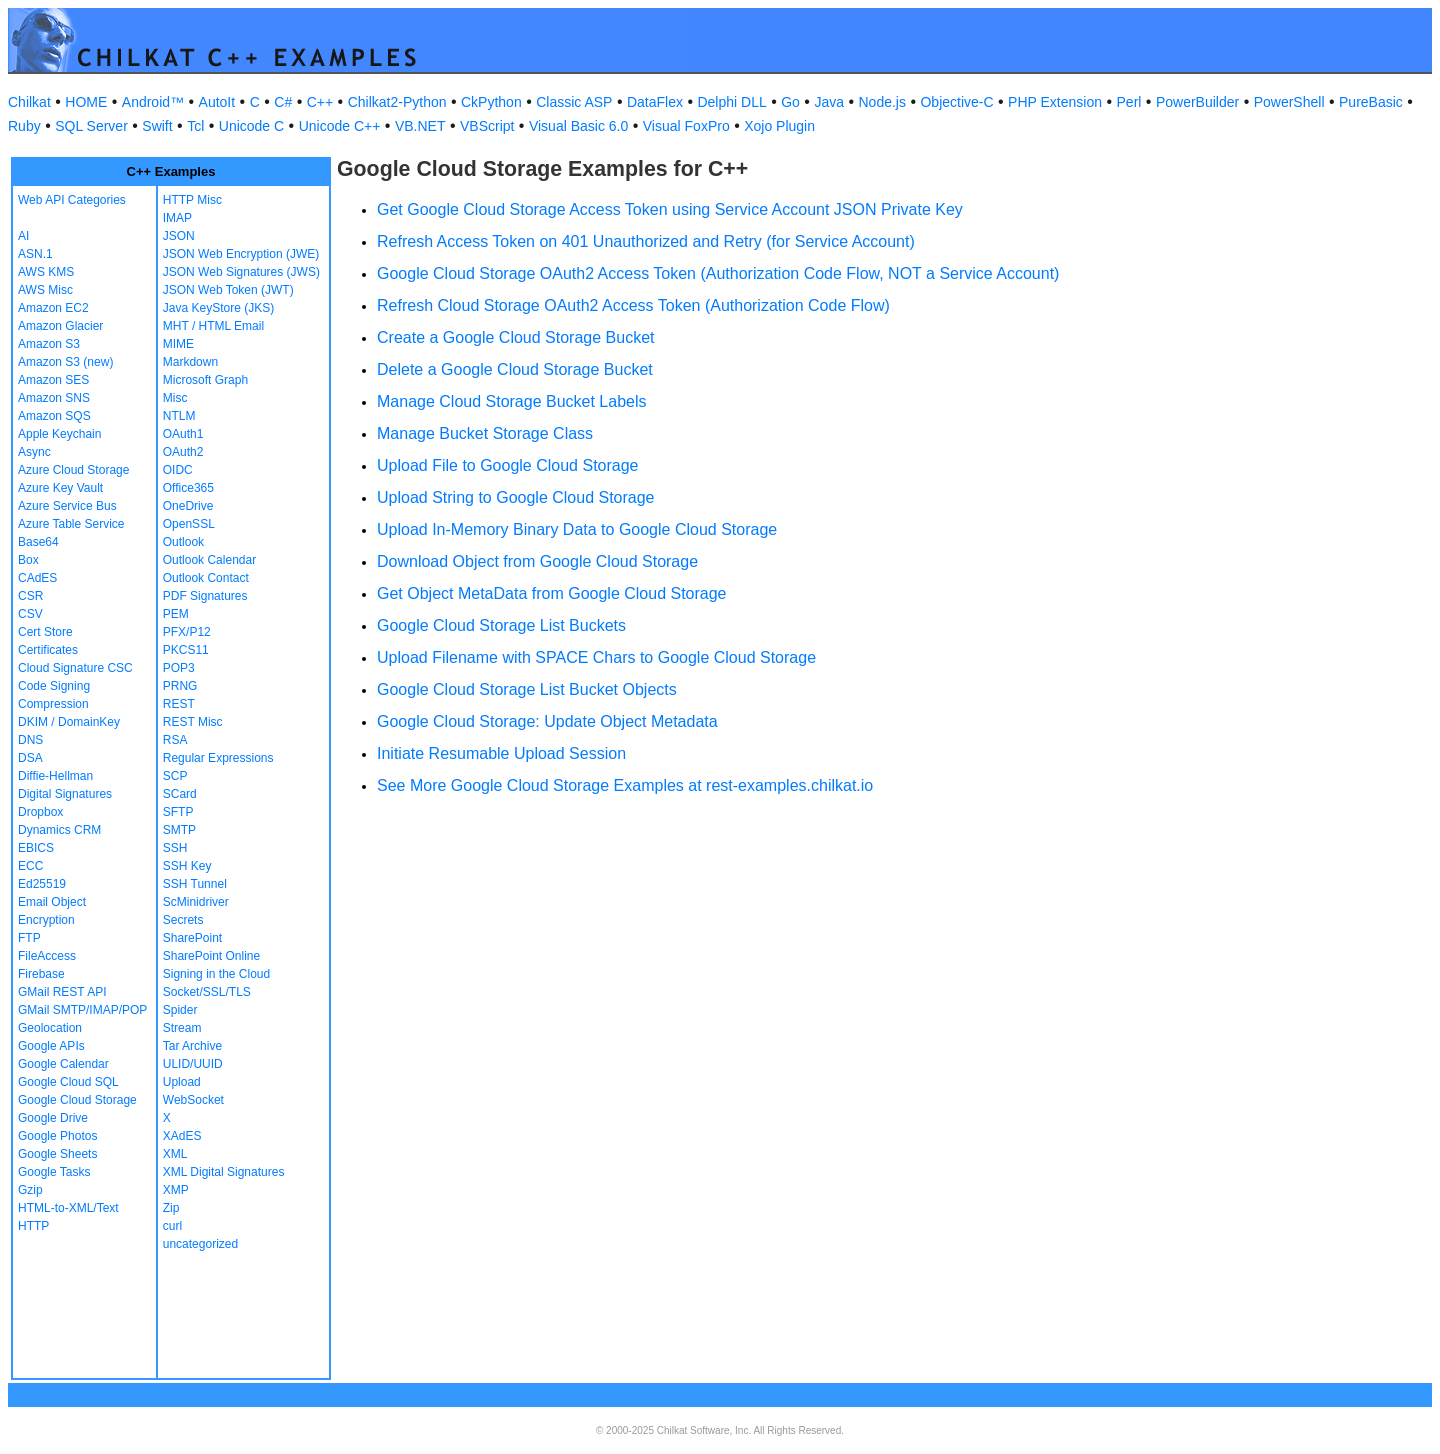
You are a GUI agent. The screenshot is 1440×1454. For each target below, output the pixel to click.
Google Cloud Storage (77, 1100)
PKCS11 (186, 650)
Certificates (48, 650)
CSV (30, 614)
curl (172, 1226)
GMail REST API (62, 992)
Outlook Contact (206, 578)
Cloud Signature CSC (75, 668)
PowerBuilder (1197, 102)
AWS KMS (46, 272)
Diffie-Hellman (55, 776)
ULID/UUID (193, 1064)
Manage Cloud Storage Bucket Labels (512, 401)
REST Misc (193, 722)
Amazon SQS (54, 416)
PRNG (180, 686)
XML (175, 1154)
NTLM (179, 416)
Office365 (188, 488)
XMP (176, 1190)
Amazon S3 (49, 344)
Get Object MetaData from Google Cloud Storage (552, 593)
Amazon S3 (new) (65, 362)
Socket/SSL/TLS (207, 992)
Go (790, 102)
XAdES (182, 1136)
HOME (86, 102)
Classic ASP (574, 102)
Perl (1129, 102)
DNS (30, 740)
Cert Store (45, 632)
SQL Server (91, 126)
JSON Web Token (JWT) (228, 290)
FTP (29, 938)
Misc (175, 398)
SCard (180, 794)
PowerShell (1289, 102)
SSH (175, 848)
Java (829, 102)
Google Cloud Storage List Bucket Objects (527, 689)
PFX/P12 (187, 632)
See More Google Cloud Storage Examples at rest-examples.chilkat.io (625, 785)
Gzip (30, 1190)
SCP (175, 776)
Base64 (38, 542)
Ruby (24, 126)
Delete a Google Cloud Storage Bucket (515, 369)
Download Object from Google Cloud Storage (537, 561)
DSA (30, 758)
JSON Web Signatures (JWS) (241, 272)
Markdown (190, 362)
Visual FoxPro (686, 126)
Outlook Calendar (209, 560)
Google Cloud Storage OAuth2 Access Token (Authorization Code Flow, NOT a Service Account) (718, 273)
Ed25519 (42, 884)
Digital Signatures (65, 794)
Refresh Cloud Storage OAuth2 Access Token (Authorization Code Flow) (633, 305)
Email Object (52, 902)
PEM (176, 614)
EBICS (36, 848)
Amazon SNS (54, 398)
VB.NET (420, 126)
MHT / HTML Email (213, 326)
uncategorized (200, 1244)
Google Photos (57, 1136)
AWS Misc (45, 290)
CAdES (37, 578)
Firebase (41, 974)
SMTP (179, 830)
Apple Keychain (59, 434)
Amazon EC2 (53, 308)
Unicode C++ (340, 126)
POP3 (179, 668)
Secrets (183, 920)
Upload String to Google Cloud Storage (516, 497)
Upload (182, 1082)
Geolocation (50, 1028)
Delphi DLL (731, 102)
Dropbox (40, 812)
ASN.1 (35, 254)
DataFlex (655, 102)
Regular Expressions (218, 758)
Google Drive (53, 1118)
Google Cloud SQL (68, 1082)
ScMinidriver (196, 902)
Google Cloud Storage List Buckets (501, 625)
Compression (53, 704)
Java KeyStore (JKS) (218, 308)
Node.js (882, 102)
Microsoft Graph (205, 380)
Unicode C (251, 126)
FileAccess (47, 956)
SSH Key (187, 866)
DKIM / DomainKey (69, 722)
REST (179, 704)
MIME (178, 344)
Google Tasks (54, 1172)
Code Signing (54, 686)
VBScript (487, 126)
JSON (179, 236)
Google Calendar (63, 1064)
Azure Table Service (71, 524)
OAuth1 (183, 434)
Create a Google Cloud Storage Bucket (516, 337)
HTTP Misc (192, 200)
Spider (180, 1010)
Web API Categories (72, 200)
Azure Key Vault (60, 488)
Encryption (46, 920)
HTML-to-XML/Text (68, 1208)
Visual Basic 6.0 (578, 126)
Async (34, 452)
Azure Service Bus (67, 506)
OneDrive (188, 506)
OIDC (178, 470)
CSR (30, 596)
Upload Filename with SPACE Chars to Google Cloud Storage (596, 657)
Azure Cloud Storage (73, 470)
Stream (182, 1028)
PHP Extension (1055, 102)
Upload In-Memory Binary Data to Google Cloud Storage (577, 529)
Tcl (195, 126)
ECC (30, 866)
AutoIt (217, 102)
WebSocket (193, 1100)
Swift (157, 126)
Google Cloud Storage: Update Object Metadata (547, 721)
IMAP (177, 218)
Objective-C (956, 102)
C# (283, 102)
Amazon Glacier (60, 326)
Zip (171, 1208)
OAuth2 (183, 452)
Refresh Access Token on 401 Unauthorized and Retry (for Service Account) (646, 241)
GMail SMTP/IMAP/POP (82, 1010)
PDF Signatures (205, 596)
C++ (320, 102)
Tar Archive (192, 1046)
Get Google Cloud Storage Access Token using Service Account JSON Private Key (670, 209)
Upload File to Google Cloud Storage (508, 465)
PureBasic (1371, 102)
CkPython (491, 102)
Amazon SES (53, 380)
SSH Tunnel (195, 884)
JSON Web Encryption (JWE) (241, 254)
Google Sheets (57, 1154)
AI (23, 236)
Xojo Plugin (779, 126)
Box (28, 560)
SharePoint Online (211, 956)
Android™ (153, 102)
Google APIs (51, 1046)
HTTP (33, 1226)
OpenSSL (189, 524)
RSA (175, 740)
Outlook (183, 542)
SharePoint (192, 938)
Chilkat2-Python (397, 102)
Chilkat (29, 102)
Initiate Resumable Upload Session (501, 753)
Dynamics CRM (59, 830)
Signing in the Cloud (216, 974)
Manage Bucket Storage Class (485, 433)
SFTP (178, 812)
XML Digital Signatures (224, 1172)
